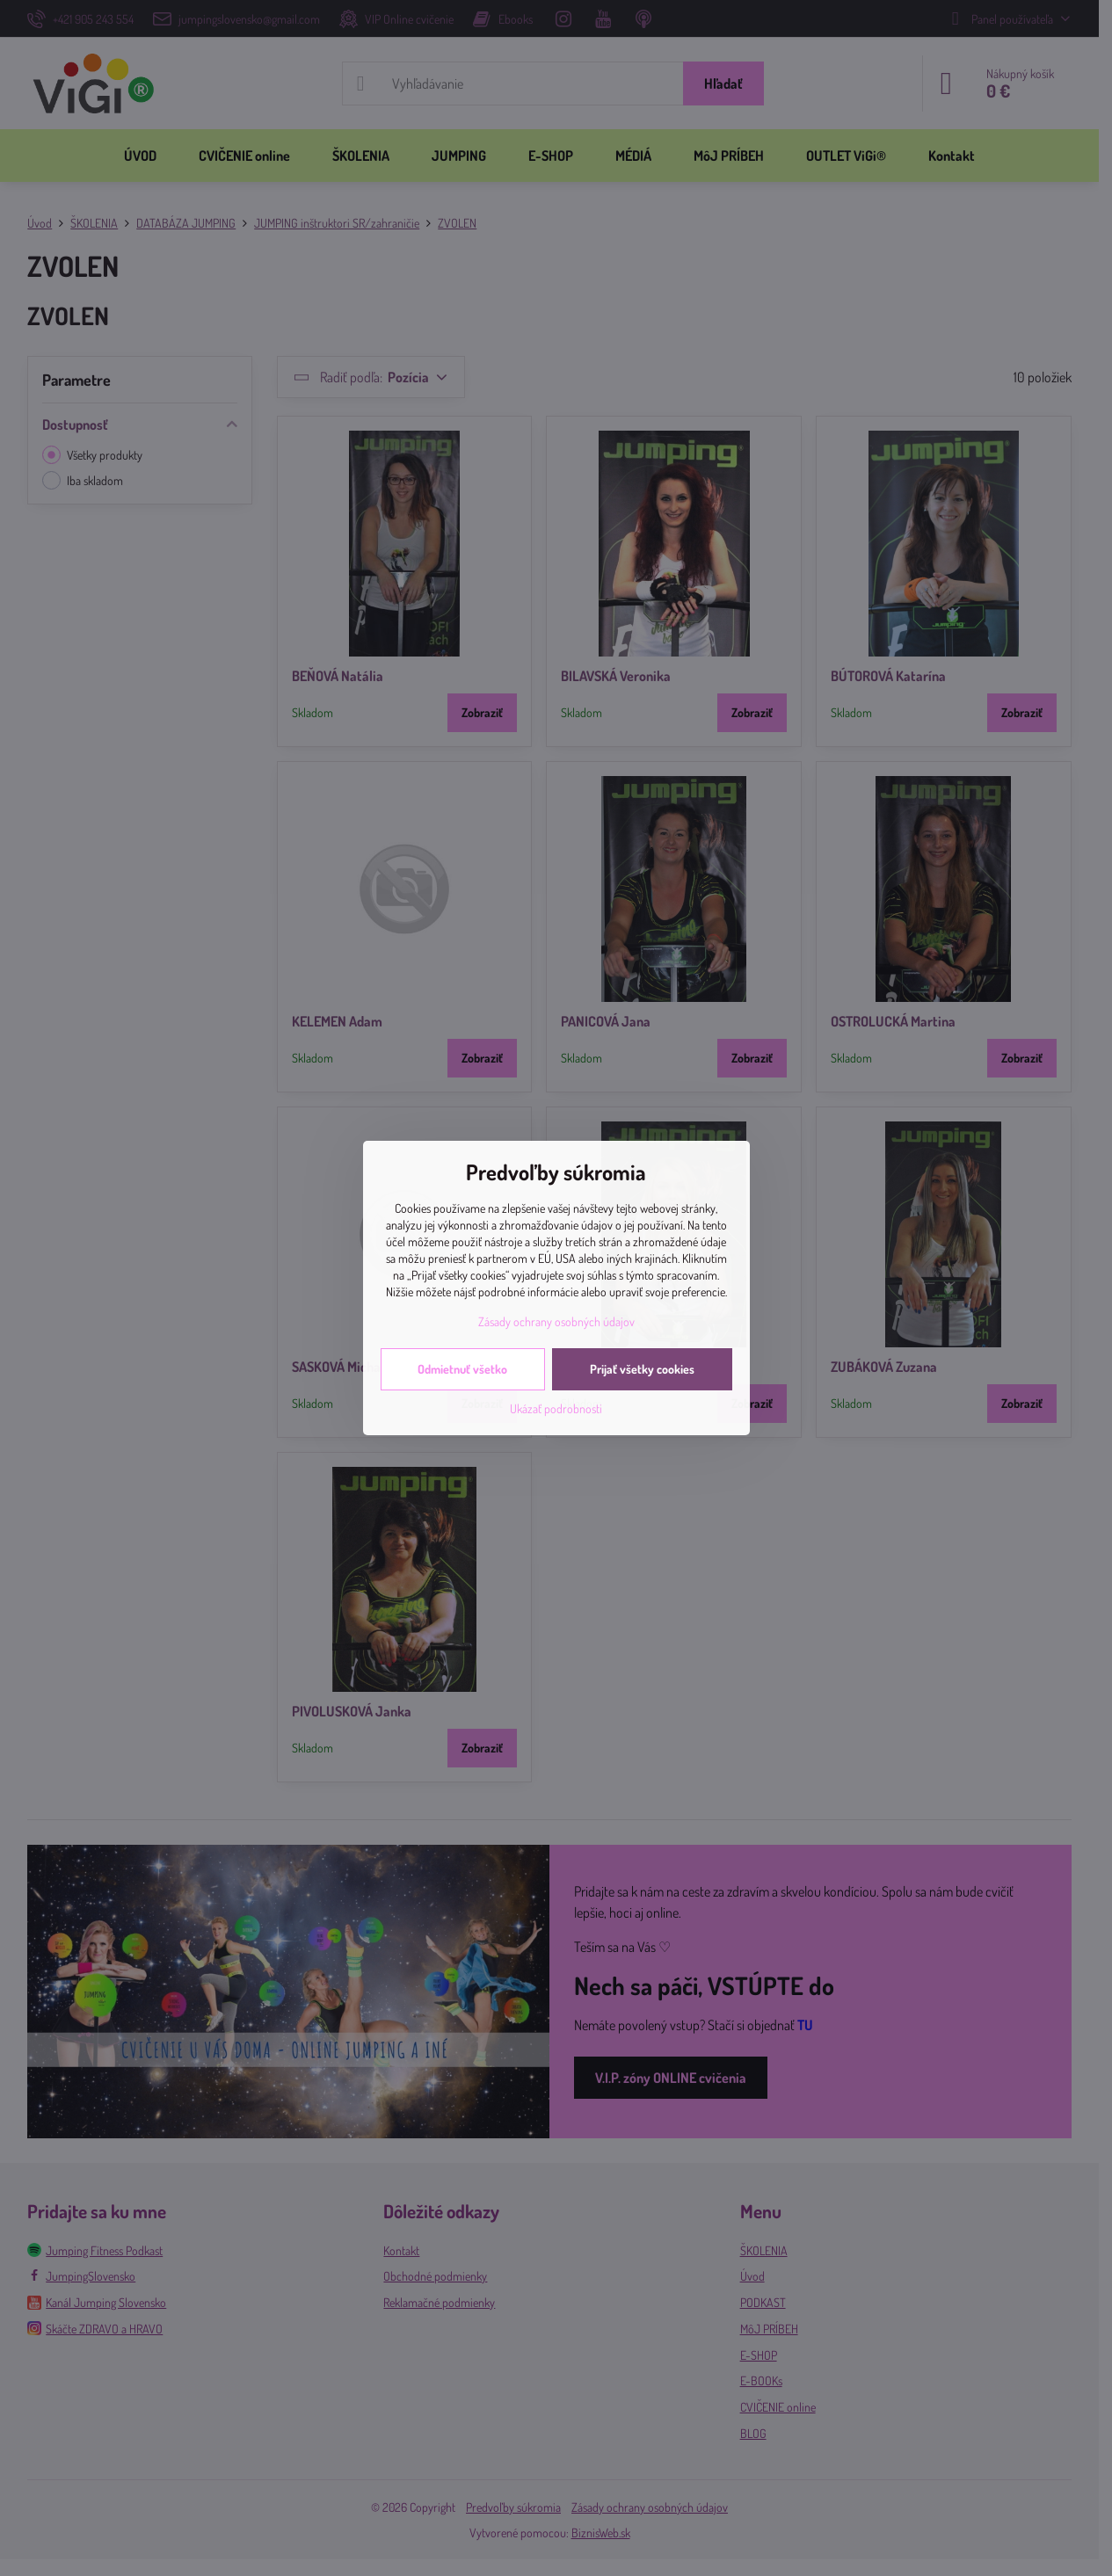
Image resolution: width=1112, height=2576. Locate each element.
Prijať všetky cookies (642, 1368)
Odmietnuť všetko (462, 1368)
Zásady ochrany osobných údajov (556, 1321)
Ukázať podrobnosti (556, 1408)
